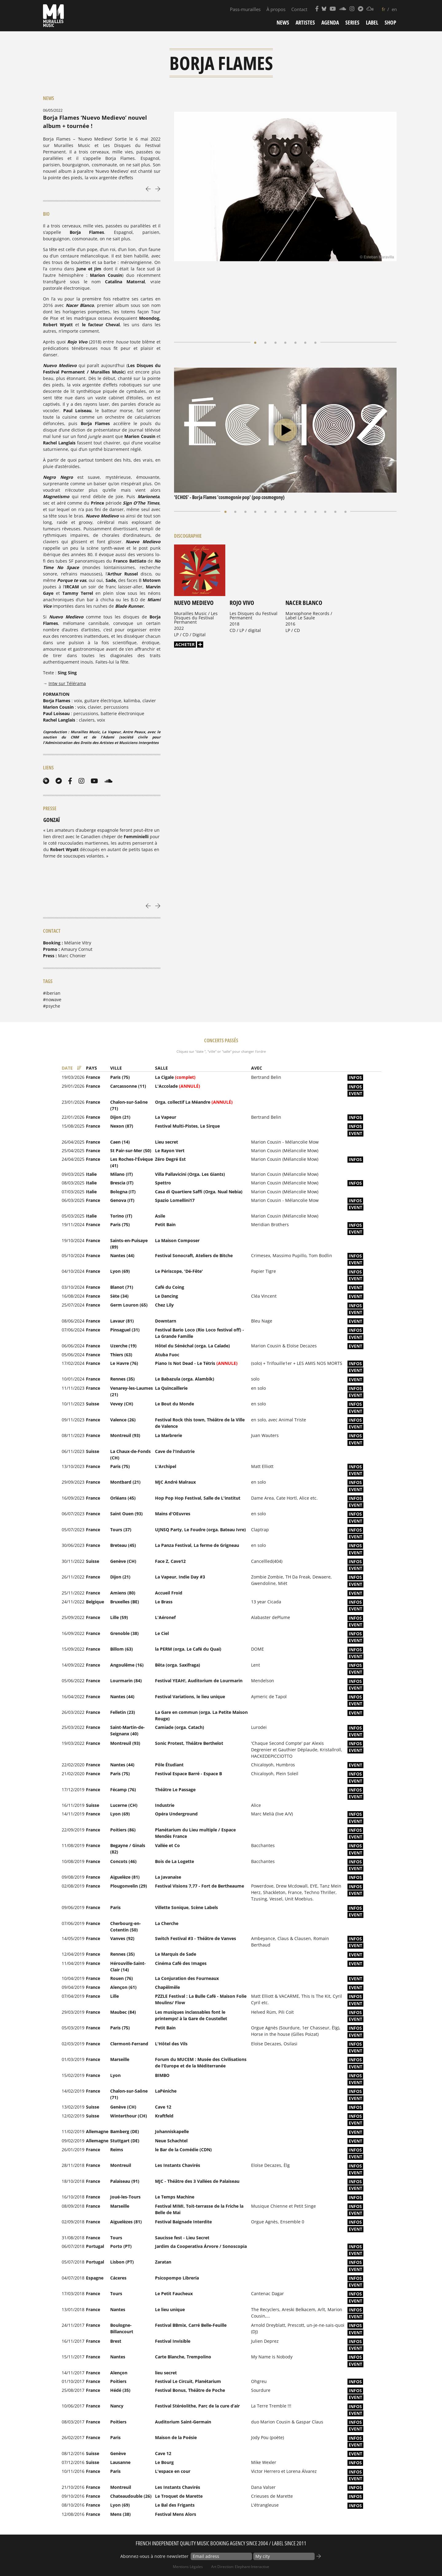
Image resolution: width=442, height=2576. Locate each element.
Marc (63, 956)
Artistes (305, 22)
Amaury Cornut (76, 949)
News (283, 22)
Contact (299, 9)
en (394, 9)
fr (383, 9)
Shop (390, 22)
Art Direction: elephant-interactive (240, 2566)
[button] (255, 286)
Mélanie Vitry (77, 943)
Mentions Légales (188, 2566)
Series (352, 22)
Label (372, 22)
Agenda (330, 22)
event (355, 1093)
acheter (185, 588)
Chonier (77, 956)
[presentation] (148, 188)
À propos (275, 9)
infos (355, 1077)
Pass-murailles (245, 9)
